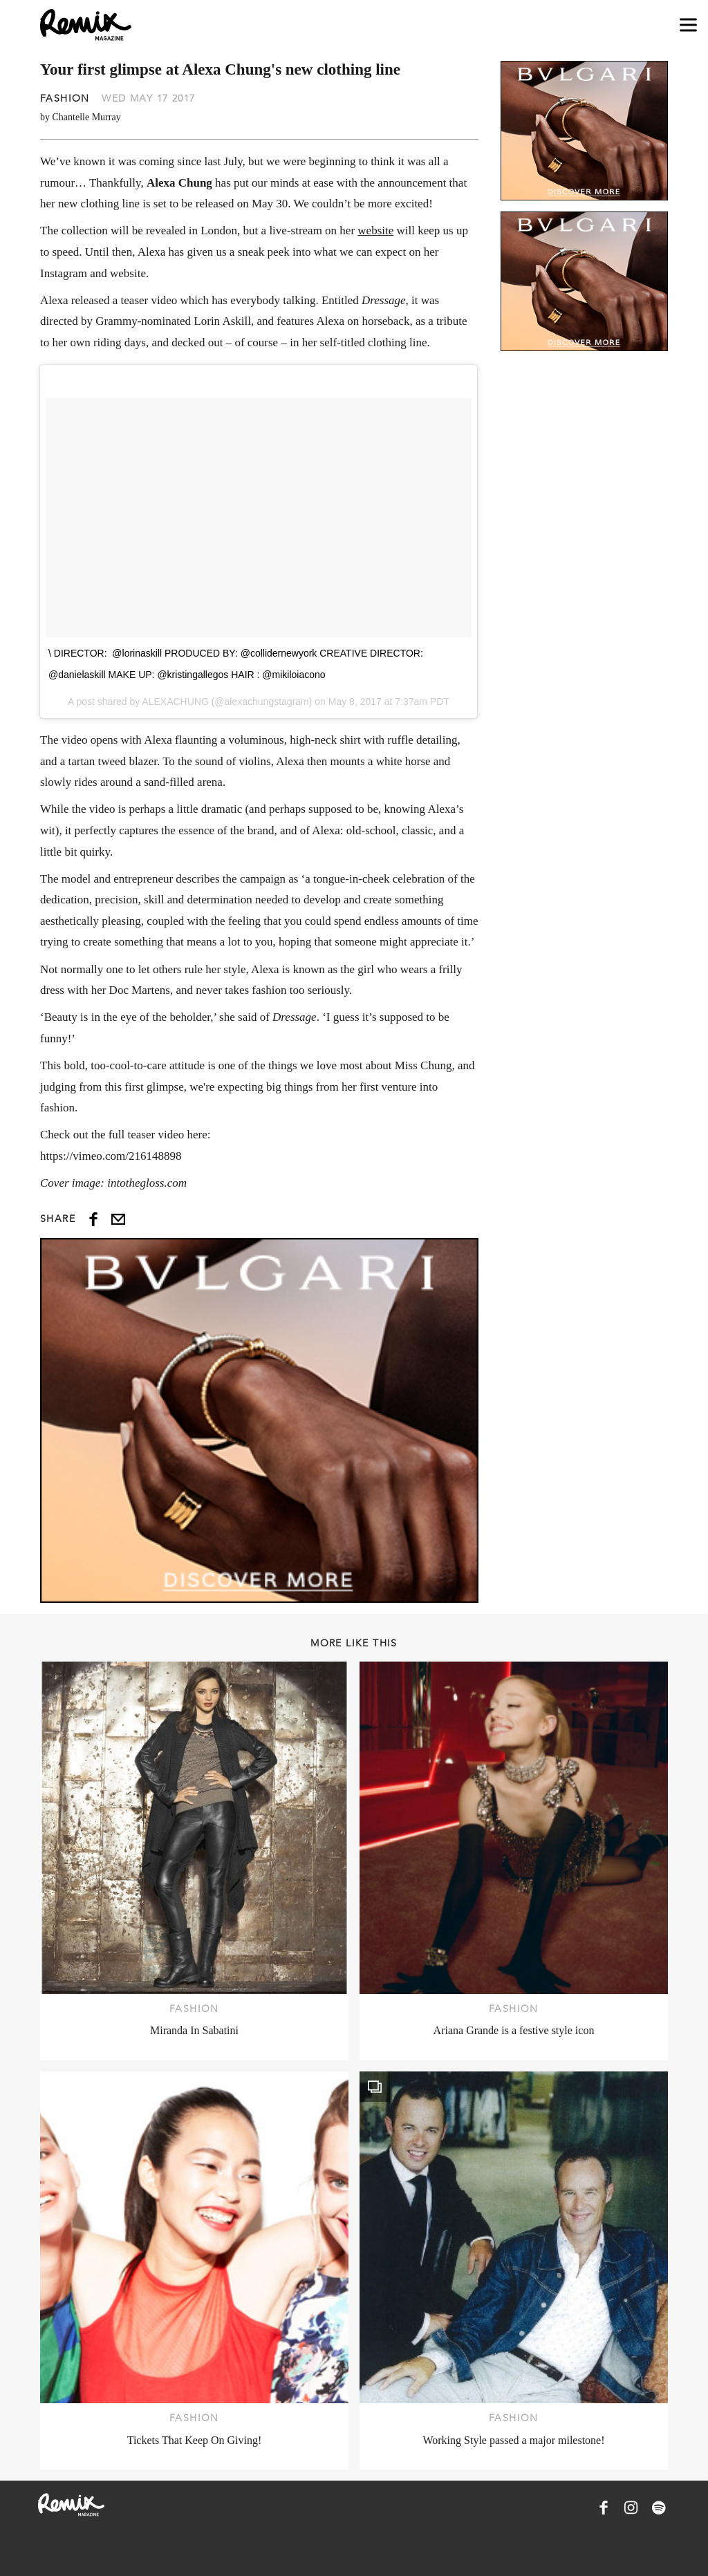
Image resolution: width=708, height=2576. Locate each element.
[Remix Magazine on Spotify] (659, 2507)
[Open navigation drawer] (688, 25)
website (375, 230)
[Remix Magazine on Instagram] (631, 2507)
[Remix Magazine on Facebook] (604, 2507)
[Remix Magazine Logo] (85, 25)
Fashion (65, 98)
